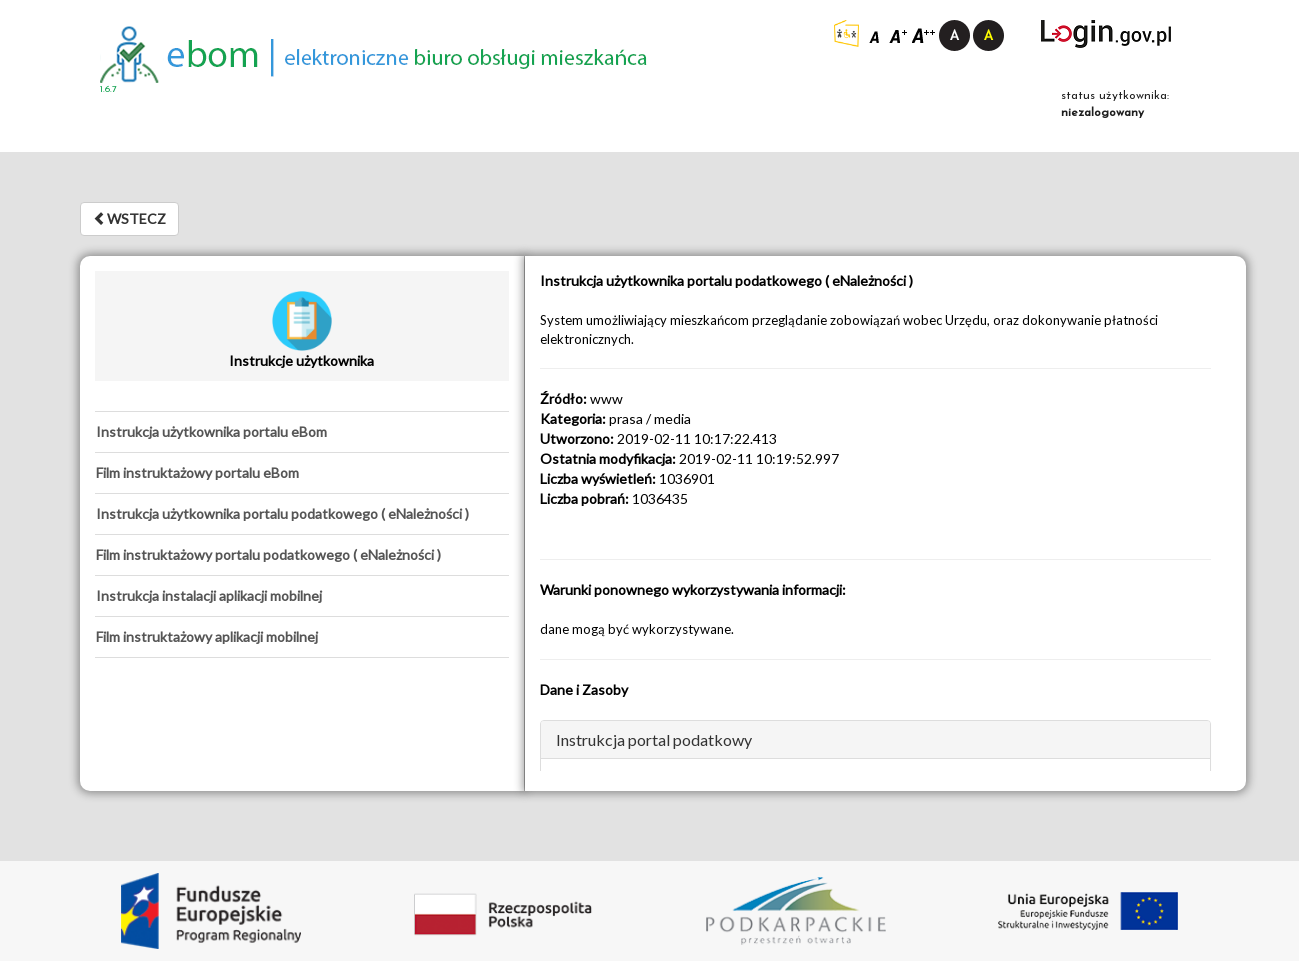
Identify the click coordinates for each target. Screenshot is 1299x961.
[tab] (302, 432)
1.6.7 (108, 89)
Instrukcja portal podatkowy (654, 739)
